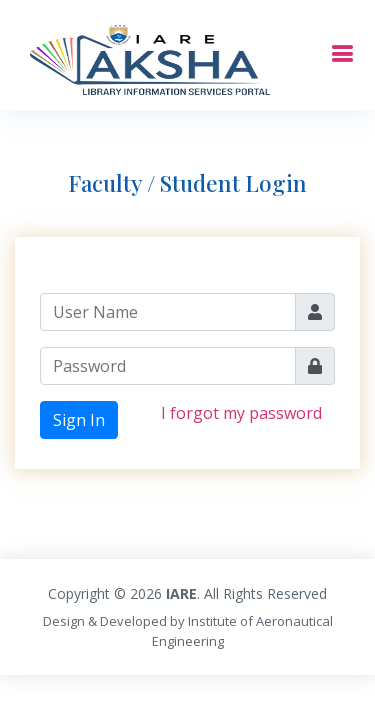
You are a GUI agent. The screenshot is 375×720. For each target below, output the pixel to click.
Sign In (79, 420)
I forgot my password (241, 413)
